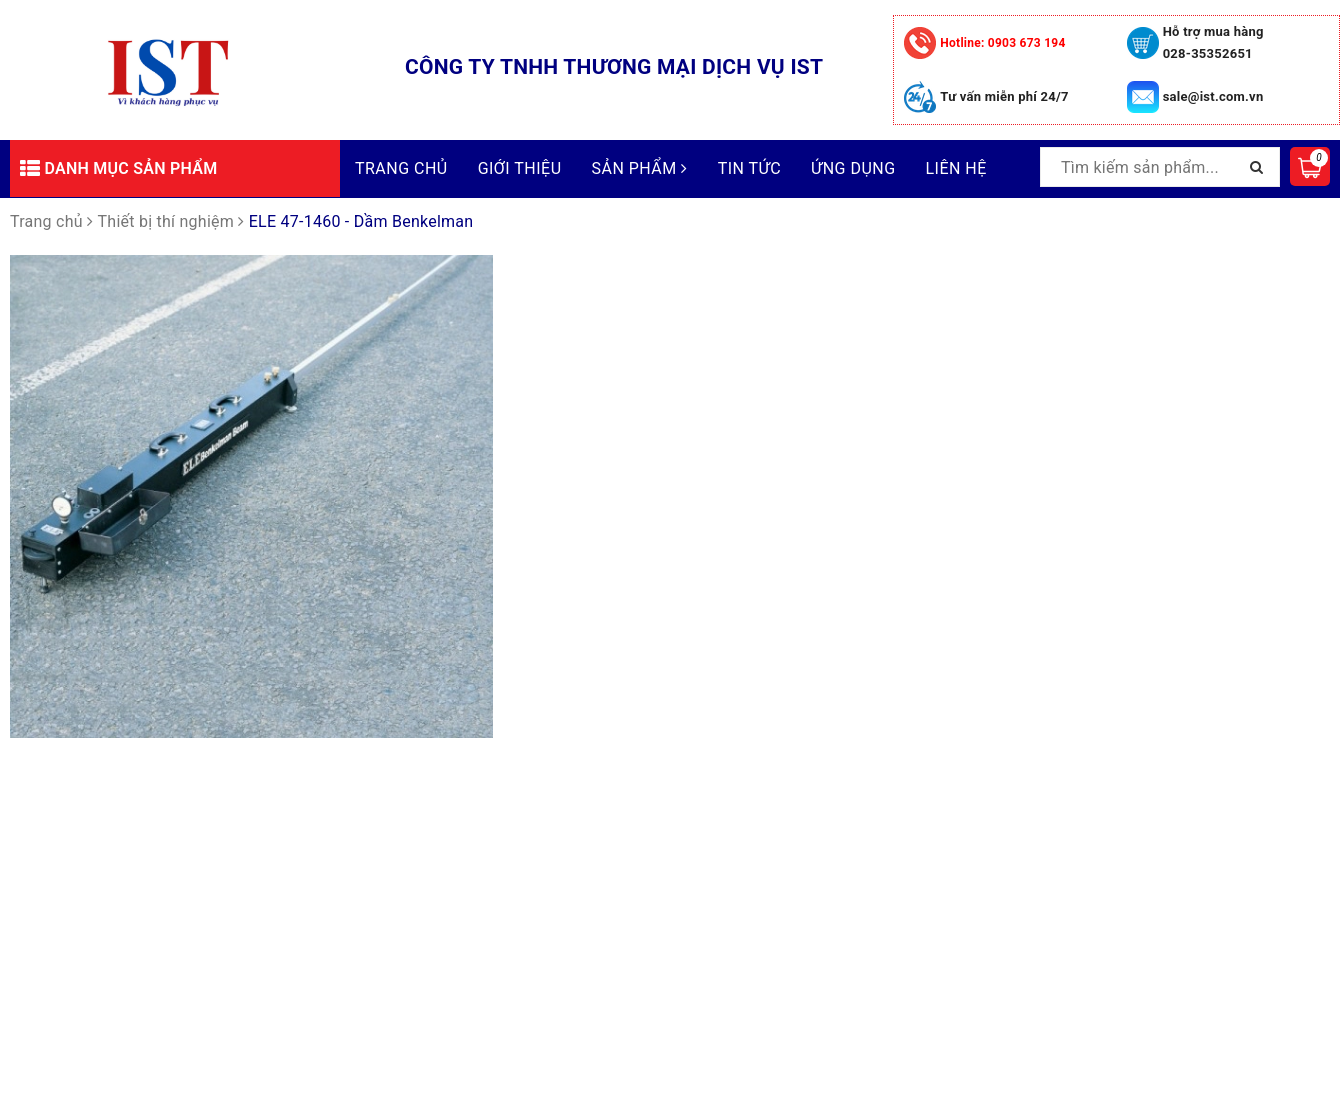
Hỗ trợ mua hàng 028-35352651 (1213, 42)
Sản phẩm (640, 168)
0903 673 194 (1002, 43)
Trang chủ (401, 168)
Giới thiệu (520, 168)
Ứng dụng (853, 168)
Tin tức (749, 168)
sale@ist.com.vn (1213, 96)
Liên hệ (956, 168)
